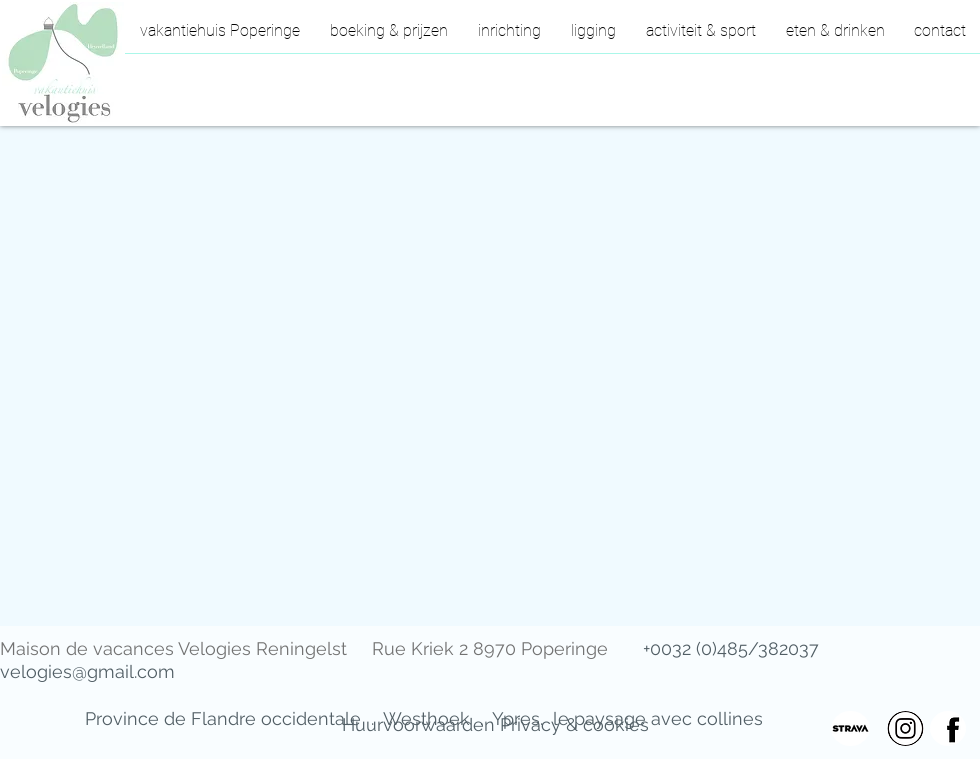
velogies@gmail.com (87, 671)
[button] (701, 37)
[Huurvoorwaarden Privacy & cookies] (495, 725)
